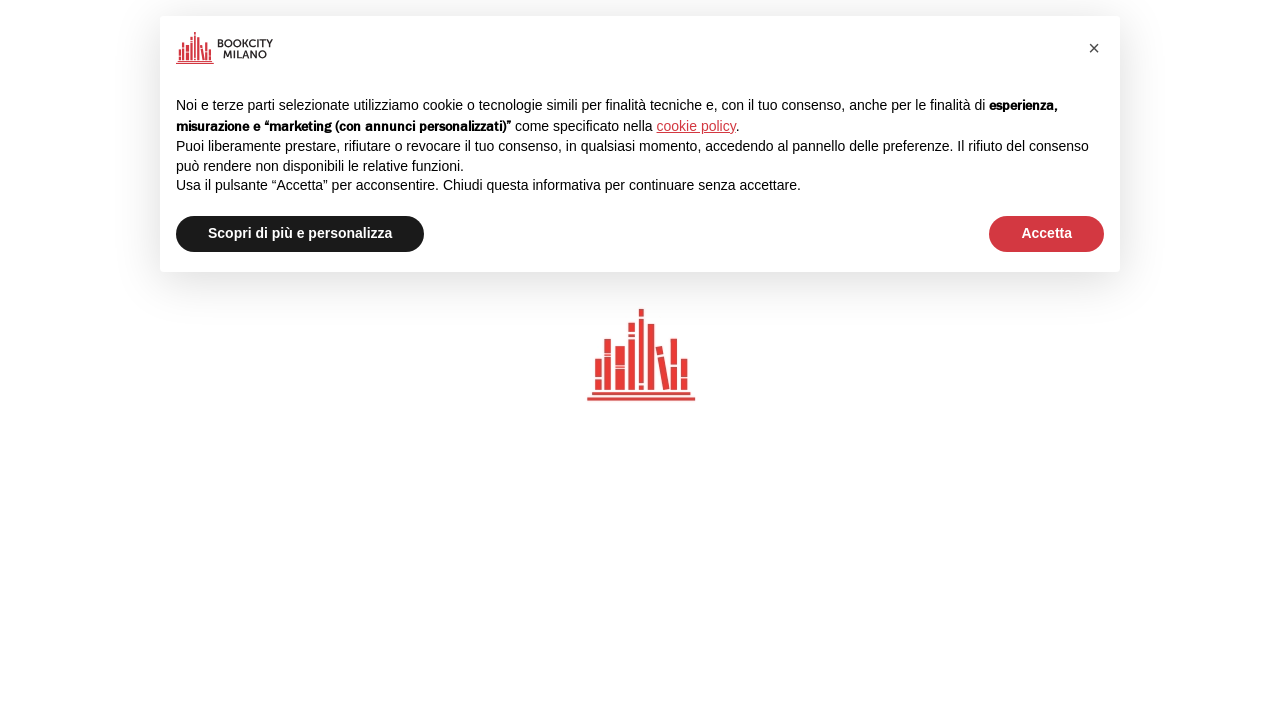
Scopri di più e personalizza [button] (300, 233)
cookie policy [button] (696, 126)
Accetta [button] (1046, 233)
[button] (1094, 48)
